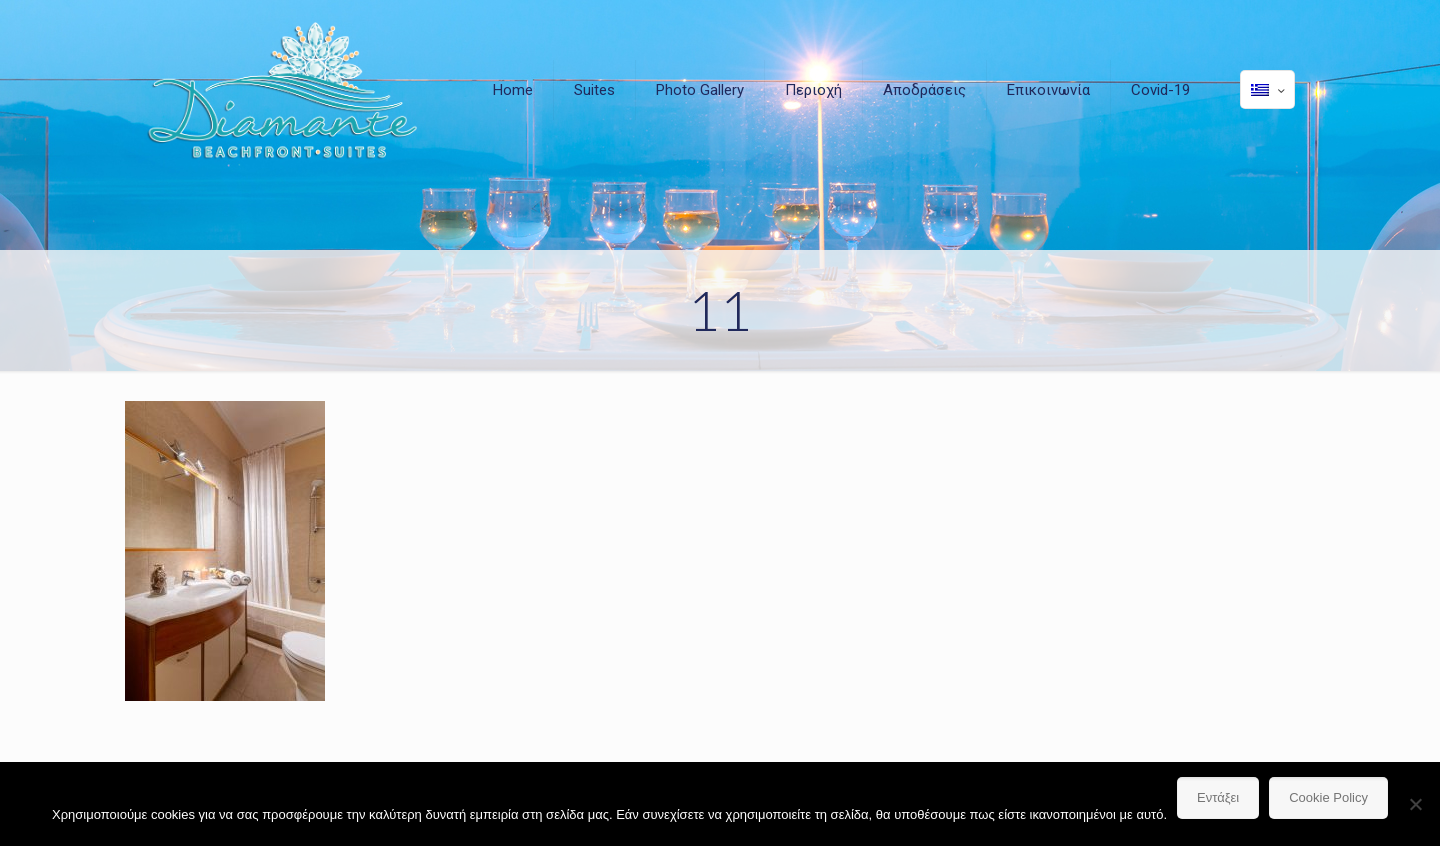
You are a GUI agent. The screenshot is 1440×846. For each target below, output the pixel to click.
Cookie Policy (1328, 797)
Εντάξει (1218, 797)
